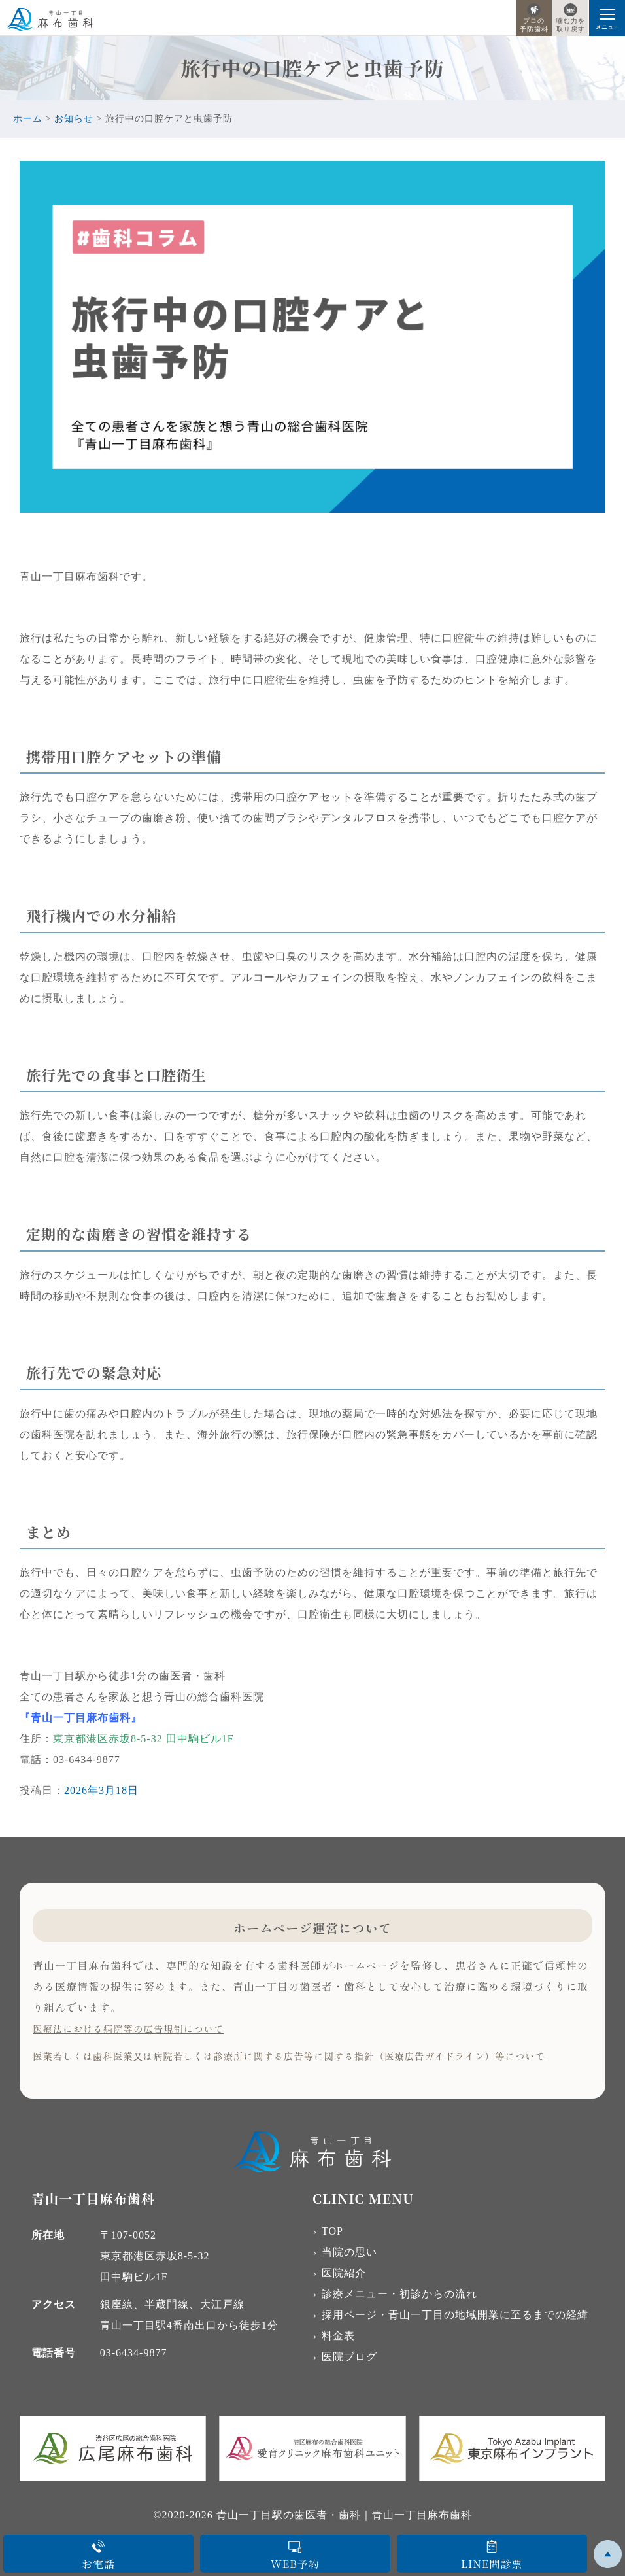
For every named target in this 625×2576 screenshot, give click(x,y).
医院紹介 (344, 2272)
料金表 (338, 2335)
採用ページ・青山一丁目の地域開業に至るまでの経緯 (455, 2314)
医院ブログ (349, 2356)
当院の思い (349, 2252)
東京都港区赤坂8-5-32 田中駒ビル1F (143, 1738)
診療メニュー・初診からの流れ (399, 2293)
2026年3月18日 (101, 1790)
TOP (332, 2231)
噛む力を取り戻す (570, 18)
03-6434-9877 (133, 2352)
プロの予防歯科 (534, 18)
